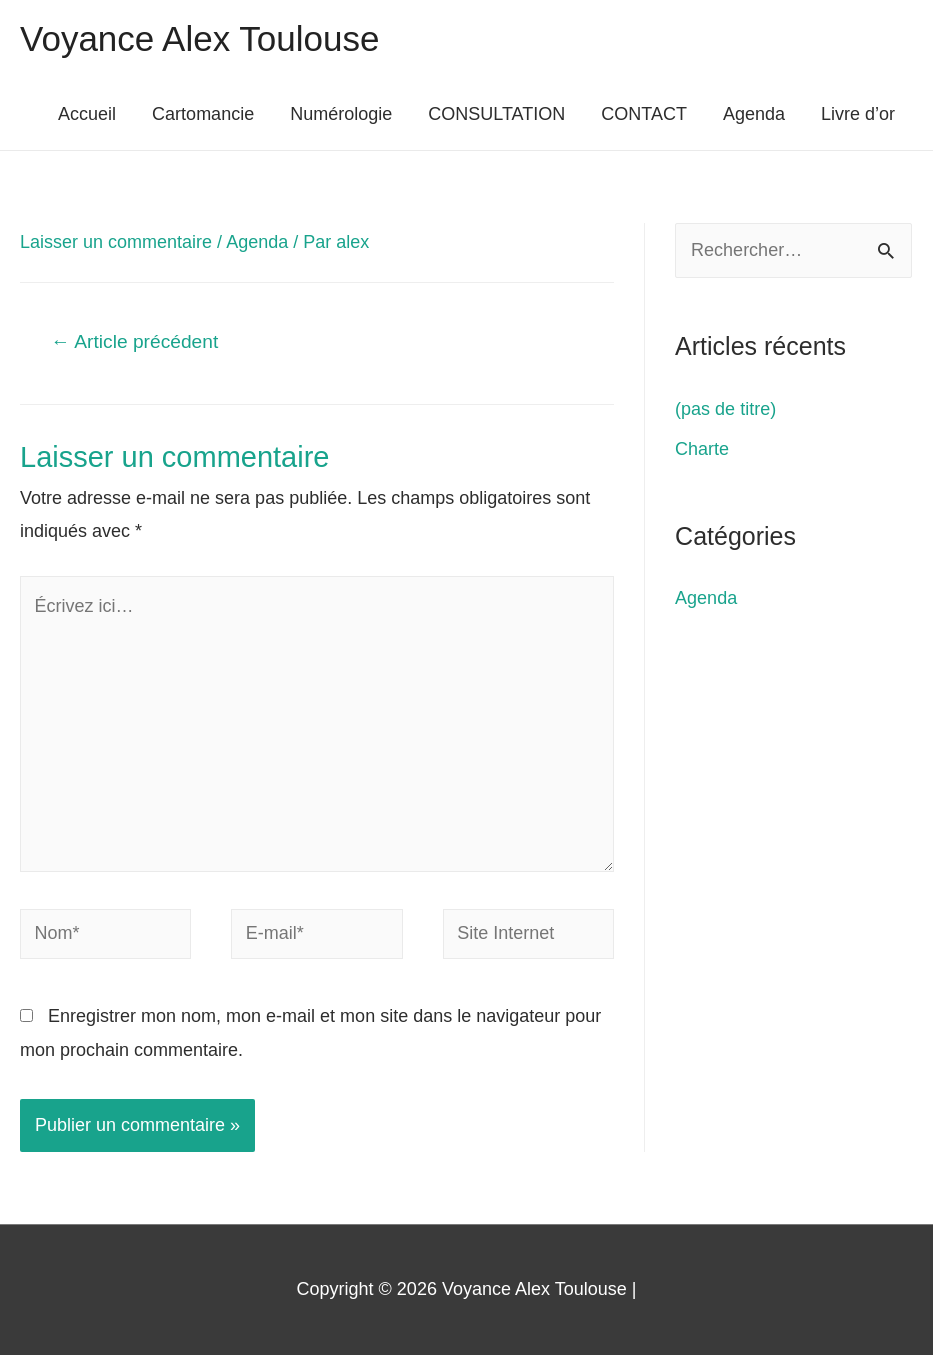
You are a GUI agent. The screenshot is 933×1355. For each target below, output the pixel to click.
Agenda (754, 114)
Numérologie (341, 114)
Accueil (87, 114)
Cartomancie (203, 114)
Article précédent (134, 341)
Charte (702, 449)
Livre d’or (858, 114)
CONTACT (644, 114)
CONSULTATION (496, 114)
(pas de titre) (725, 409)
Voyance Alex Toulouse (199, 38)
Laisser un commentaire (116, 242)
